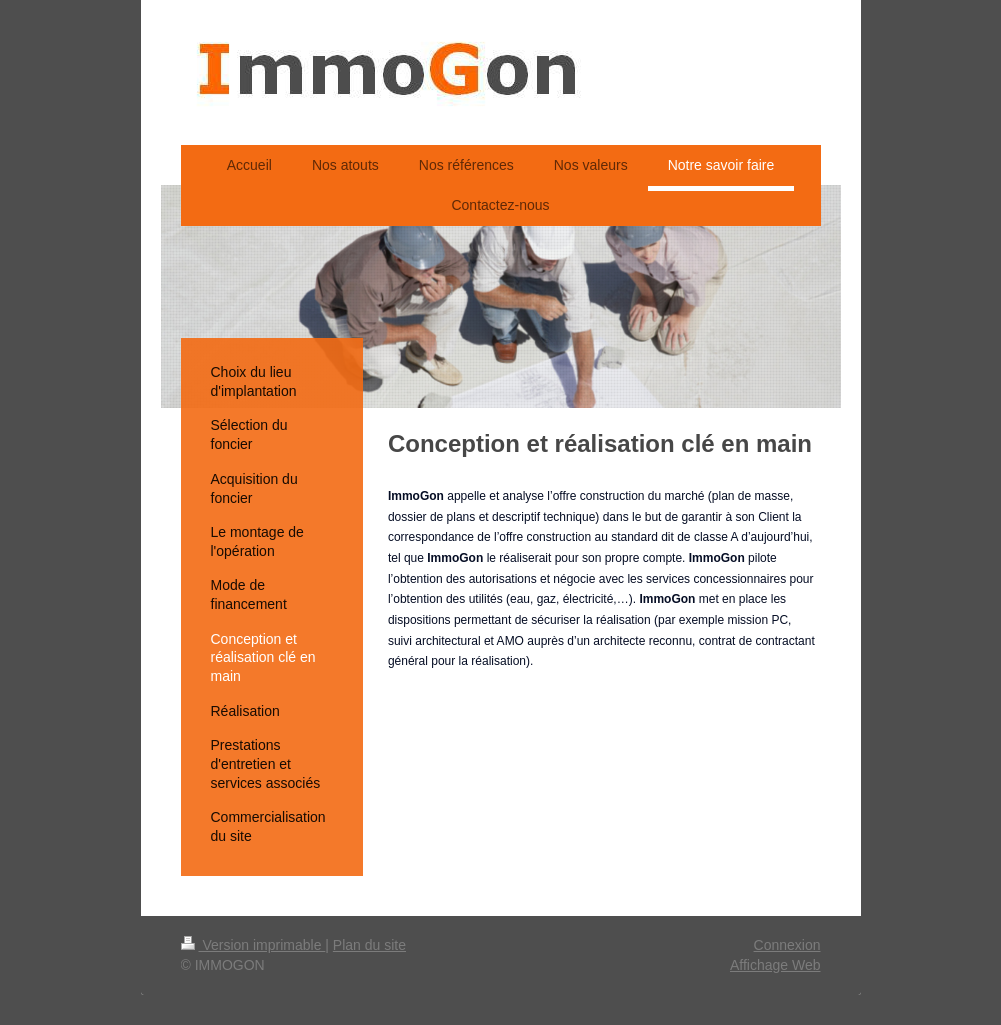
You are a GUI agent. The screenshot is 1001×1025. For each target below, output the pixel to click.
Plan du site (369, 945)
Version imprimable (253, 945)
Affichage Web (775, 965)
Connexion (787, 945)
